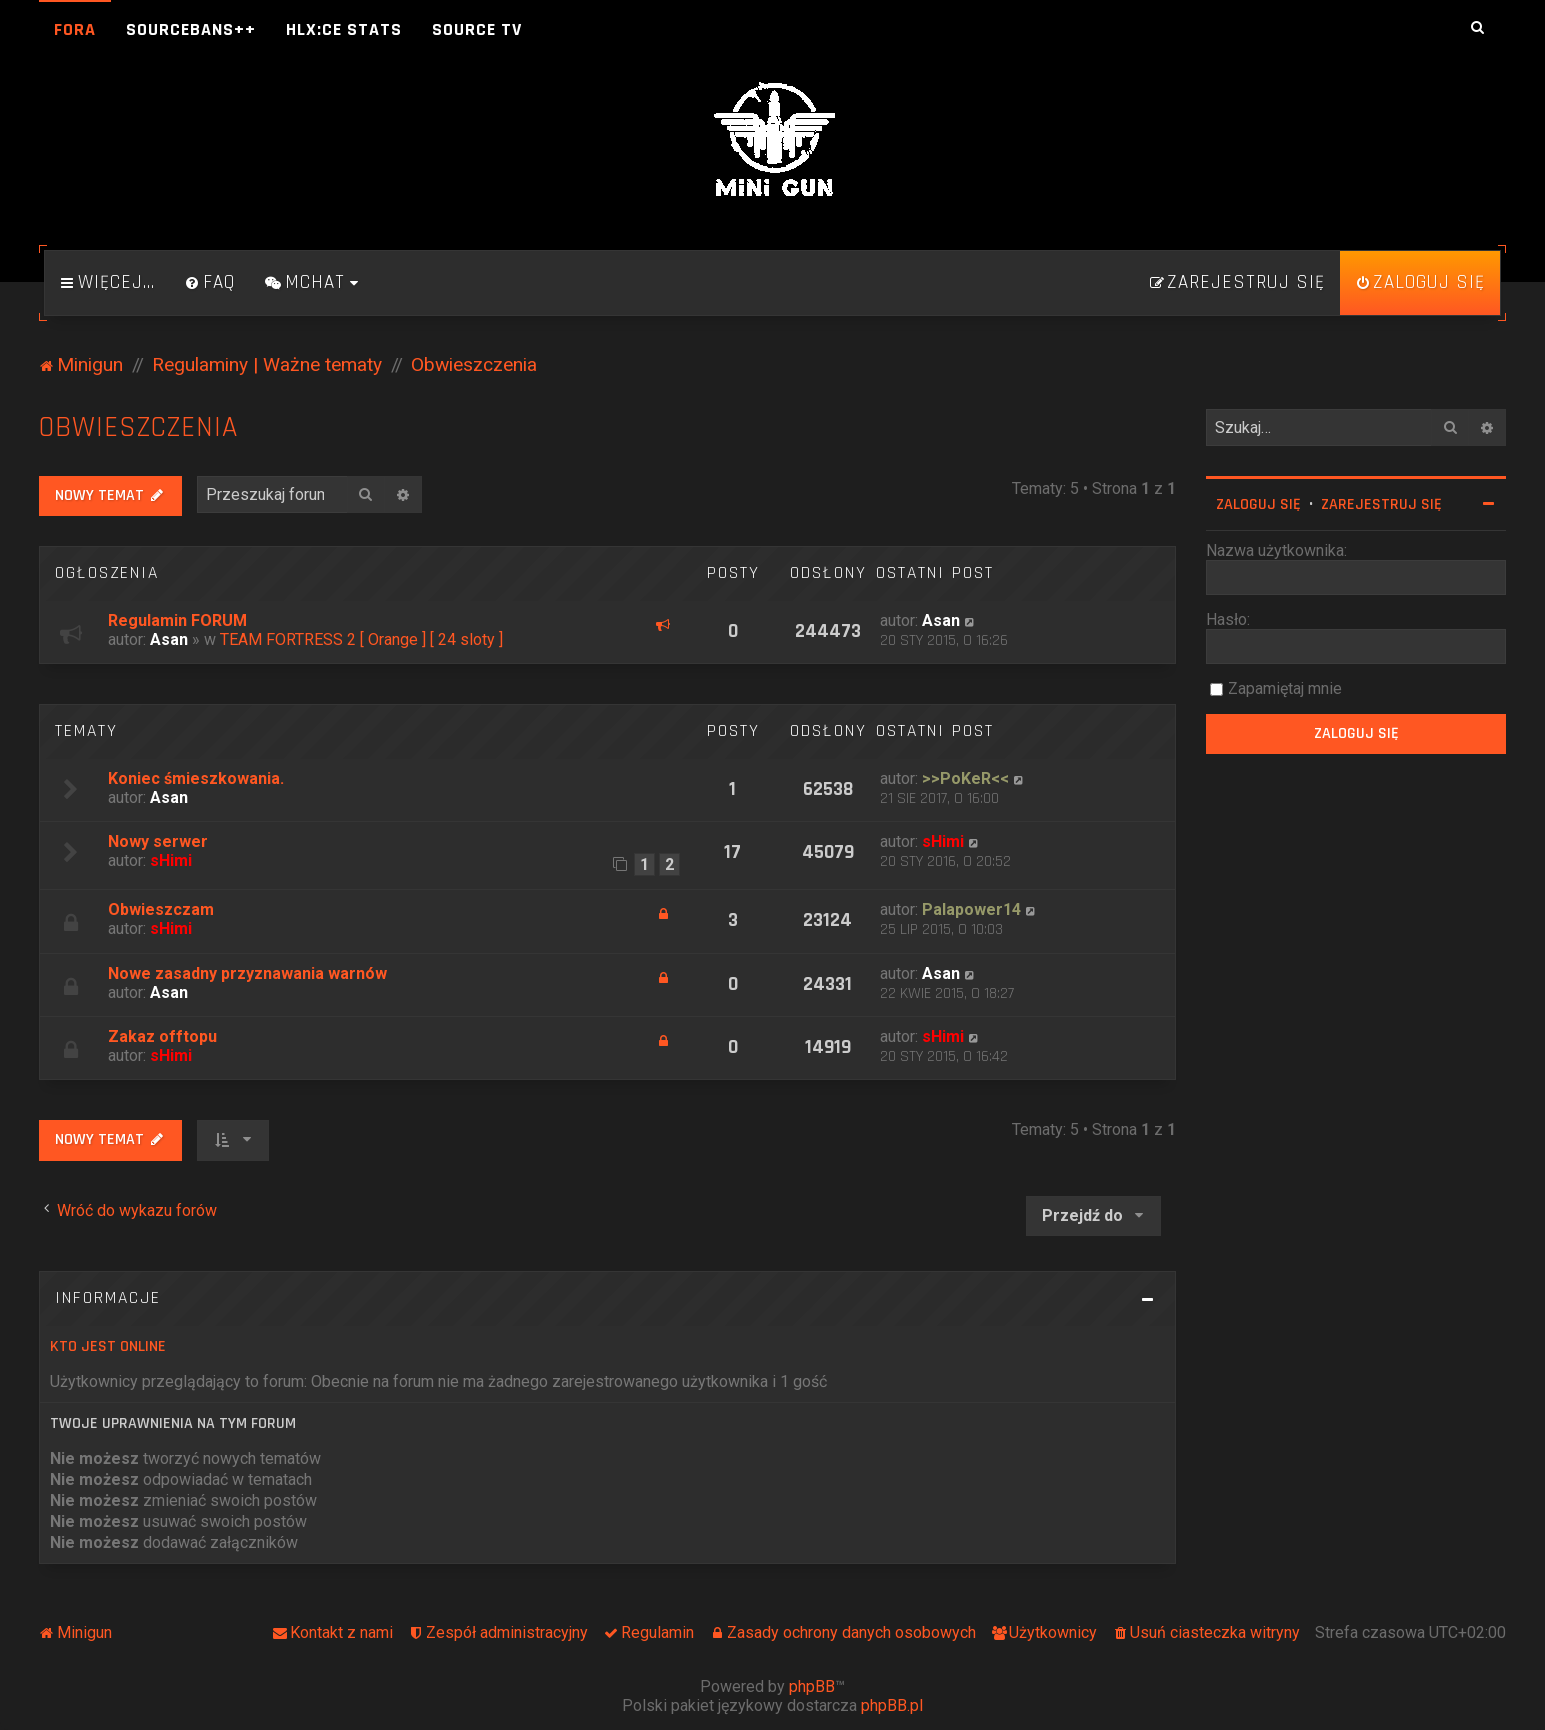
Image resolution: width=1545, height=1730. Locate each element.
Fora (75, 29)
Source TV (477, 29)
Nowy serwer (158, 841)
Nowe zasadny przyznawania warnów (247, 973)
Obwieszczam (161, 909)
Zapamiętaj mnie (1285, 688)
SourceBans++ (191, 29)
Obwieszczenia (138, 427)
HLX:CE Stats (344, 29)
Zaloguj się (1258, 504)
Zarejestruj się (1381, 504)
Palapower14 (971, 909)
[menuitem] (210, 283)
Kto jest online (108, 1346)
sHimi (171, 860)
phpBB (812, 1686)
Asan (169, 639)
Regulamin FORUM (177, 620)
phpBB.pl (892, 1705)
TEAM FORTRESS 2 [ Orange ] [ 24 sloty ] (361, 639)
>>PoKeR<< (965, 778)
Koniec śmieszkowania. (196, 778)
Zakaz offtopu (162, 1036)
